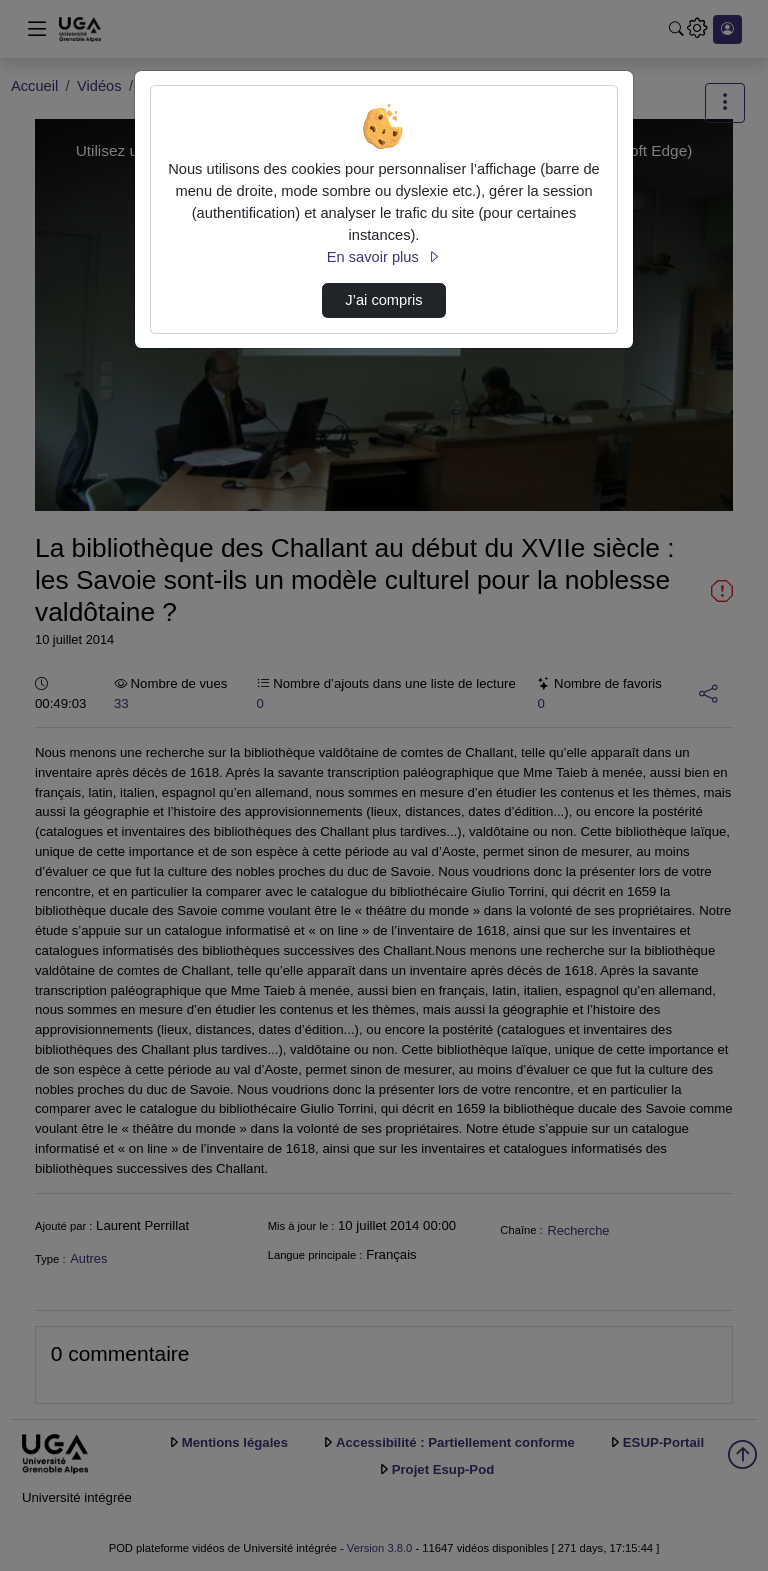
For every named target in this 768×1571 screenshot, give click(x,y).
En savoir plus (384, 257)
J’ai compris (383, 300)
